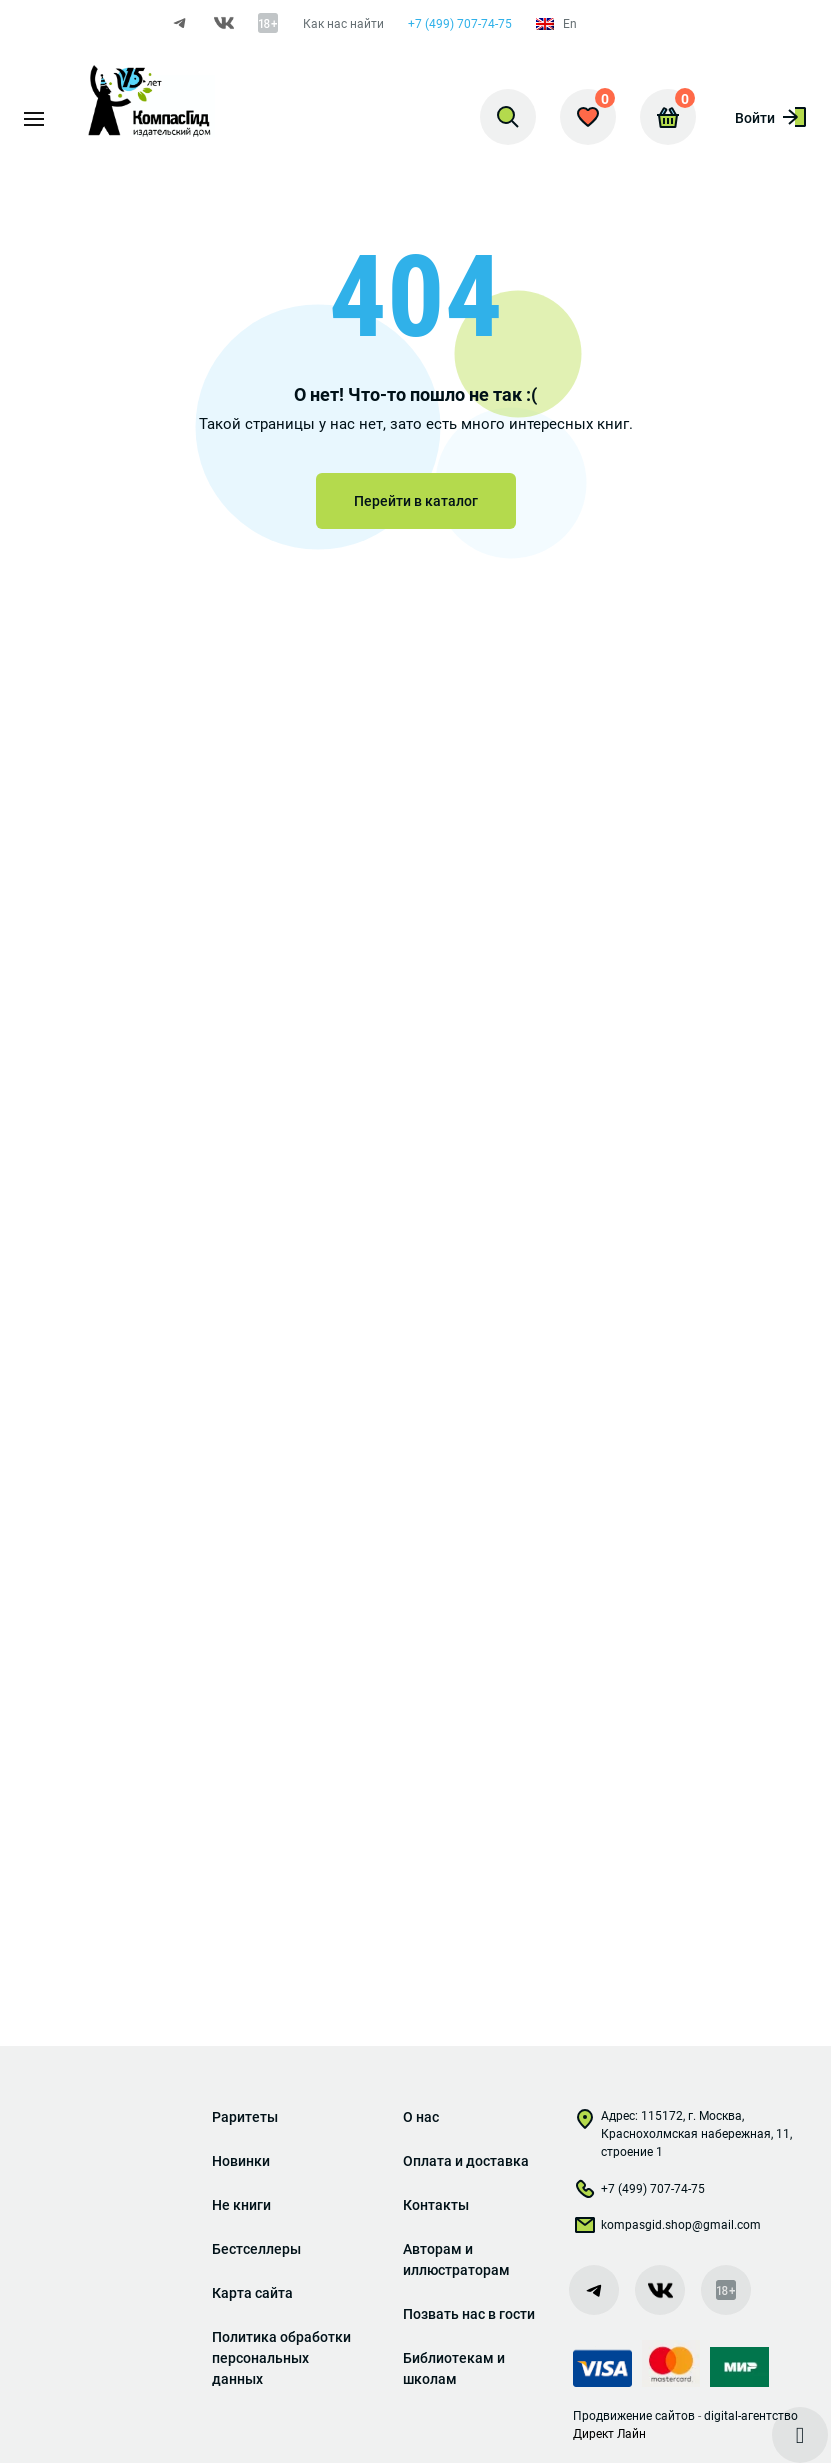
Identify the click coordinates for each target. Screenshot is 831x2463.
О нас (421, 2117)
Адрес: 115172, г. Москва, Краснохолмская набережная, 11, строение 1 (682, 2134)
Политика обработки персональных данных (281, 2358)
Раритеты (245, 2117)
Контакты (436, 2205)
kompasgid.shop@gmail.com (667, 2229)
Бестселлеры (256, 2249)
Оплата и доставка (466, 2161)
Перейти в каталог (416, 501)
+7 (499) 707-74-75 (460, 24)
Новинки (241, 2161)
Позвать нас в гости (469, 2314)
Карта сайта (252, 2293)
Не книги (241, 2205)
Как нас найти (343, 24)
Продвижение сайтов (634, 2416)
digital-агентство (751, 2416)
